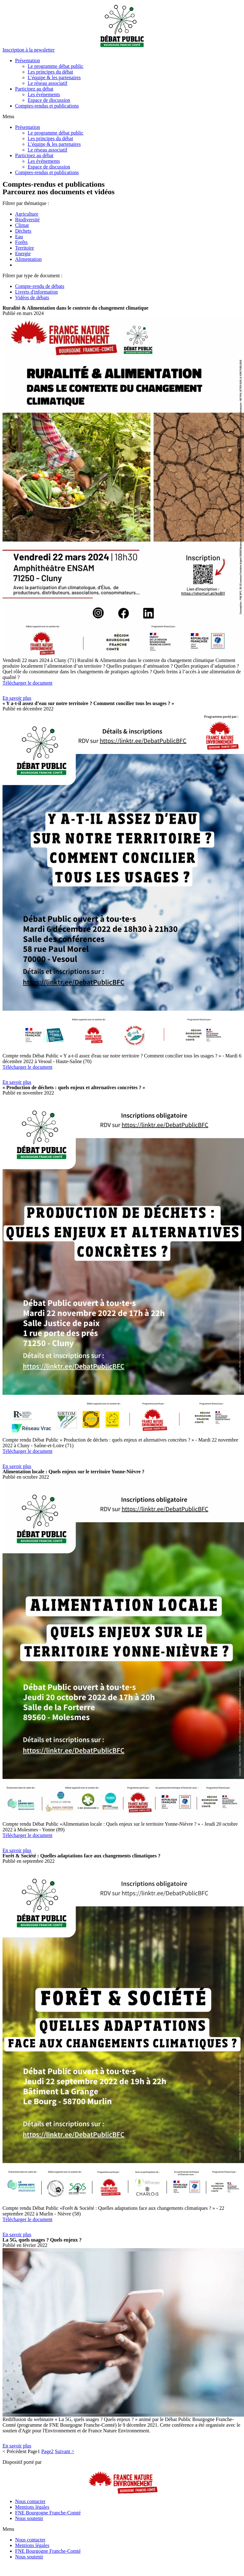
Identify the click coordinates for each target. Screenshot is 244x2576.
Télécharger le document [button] (28, 683)
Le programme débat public (55, 66)
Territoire (24, 248)
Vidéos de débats (32, 297)
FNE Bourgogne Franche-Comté (48, 2512)
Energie (22, 253)
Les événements (44, 94)
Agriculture (26, 214)
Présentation (27, 60)
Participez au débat (34, 88)
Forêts (21, 242)
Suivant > (64, 2451)
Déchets (23, 231)
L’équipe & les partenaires (54, 77)
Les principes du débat (50, 71)
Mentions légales (32, 2507)
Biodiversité (27, 219)
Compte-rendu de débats (39, 286)
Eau (19, 236)
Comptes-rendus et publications (47, 105)
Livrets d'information (36, 292)
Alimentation (28, 259)
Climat (22, 225)
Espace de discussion (49, 100)
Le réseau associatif (47, 83)
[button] (29, 49)
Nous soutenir (29, 2518)
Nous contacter (30, 2501)
